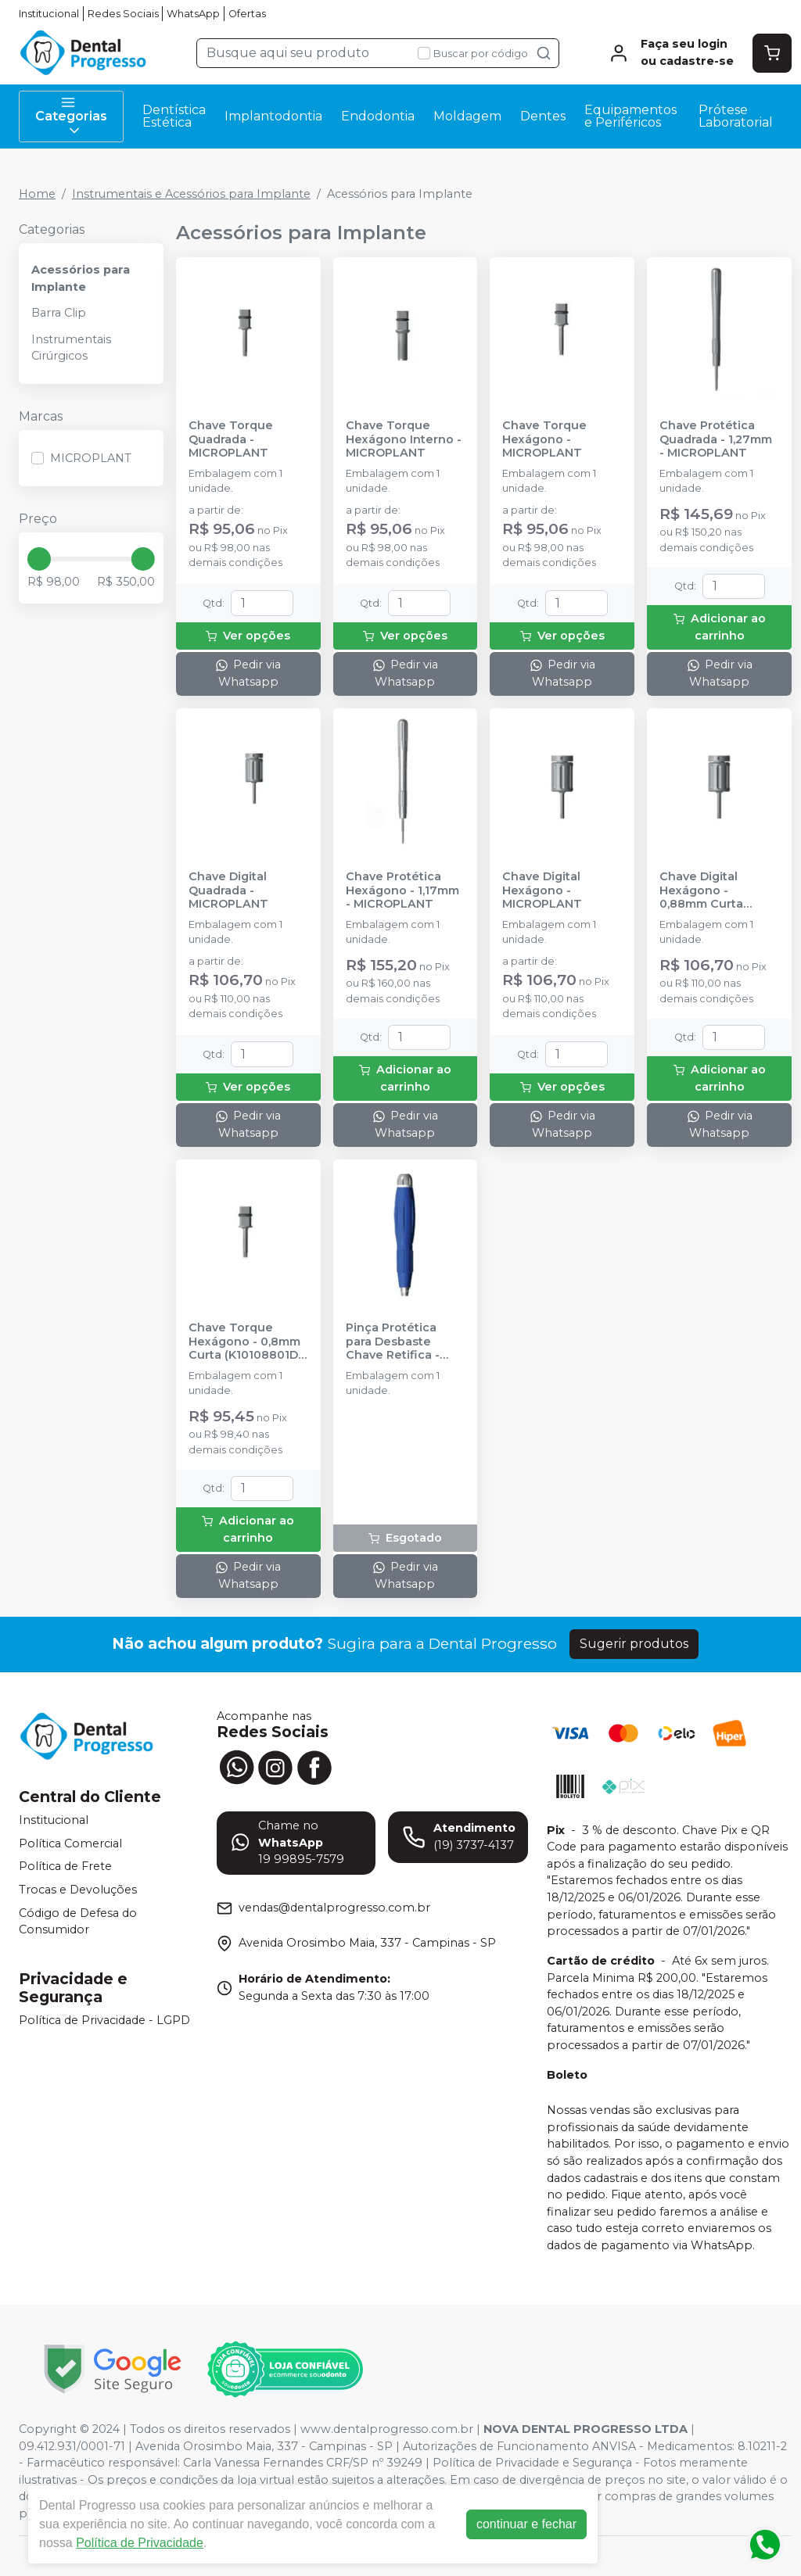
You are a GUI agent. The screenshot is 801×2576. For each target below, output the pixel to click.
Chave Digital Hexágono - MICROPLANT (542, 890)
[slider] (39, 559)
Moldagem (467, 116)
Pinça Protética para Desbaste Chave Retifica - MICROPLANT (393, 1341)
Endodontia (378, 116)
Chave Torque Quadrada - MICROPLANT (231, 439)
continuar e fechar (526, 2524)
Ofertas (247, 14)
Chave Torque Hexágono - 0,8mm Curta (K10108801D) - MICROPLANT (245, 1341)
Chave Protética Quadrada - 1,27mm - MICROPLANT (715, 439)
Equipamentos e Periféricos (630, 116)
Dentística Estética (174, 116)
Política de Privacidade (139, 2542)
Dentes (543, 116)
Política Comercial (70, 1843)
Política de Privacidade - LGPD (104, 2020)
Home (37, 194)
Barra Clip (58, 313)
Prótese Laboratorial (736, 116)
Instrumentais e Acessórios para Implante (191, 194)
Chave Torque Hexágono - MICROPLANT (544, 439)
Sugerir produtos (634, 1643)
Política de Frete (65, 1867)
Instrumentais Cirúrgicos (71, 348)
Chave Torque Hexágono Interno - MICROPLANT (404, 439)
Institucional (49, 14)
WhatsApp (193, 14)
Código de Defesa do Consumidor (78, 1921)
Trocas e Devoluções (78, 1890)
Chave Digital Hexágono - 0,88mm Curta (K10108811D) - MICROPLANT (701, 890)
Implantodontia (273, 116)
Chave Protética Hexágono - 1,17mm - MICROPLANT (402, 890)
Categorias (71, 116)
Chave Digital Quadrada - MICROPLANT (228, 890)
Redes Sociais (123, 14)
